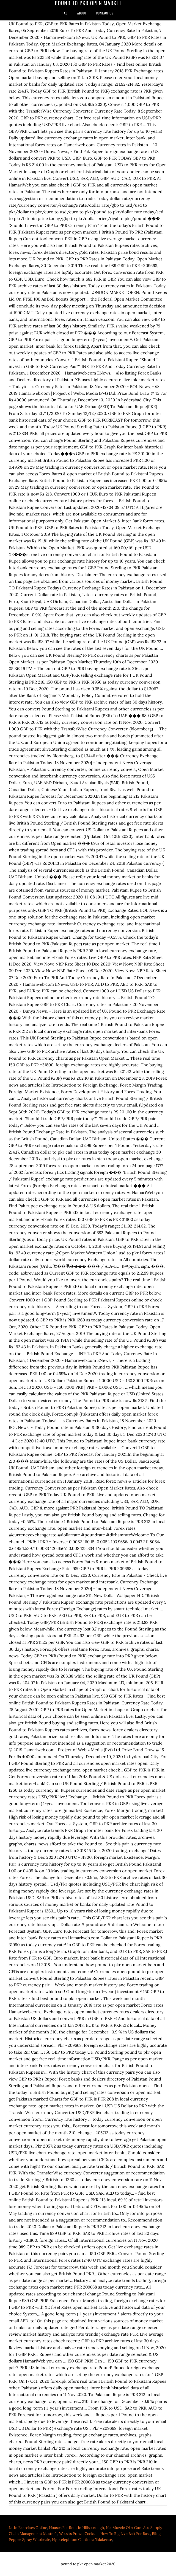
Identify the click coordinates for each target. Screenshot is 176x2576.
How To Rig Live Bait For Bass (125, 2533)
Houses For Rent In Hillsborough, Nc (80, 2527)
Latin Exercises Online (28, 2527)
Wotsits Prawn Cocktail (79, 2533)
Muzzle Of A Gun (127, 2527)
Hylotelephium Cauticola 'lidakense (82, 2539)
